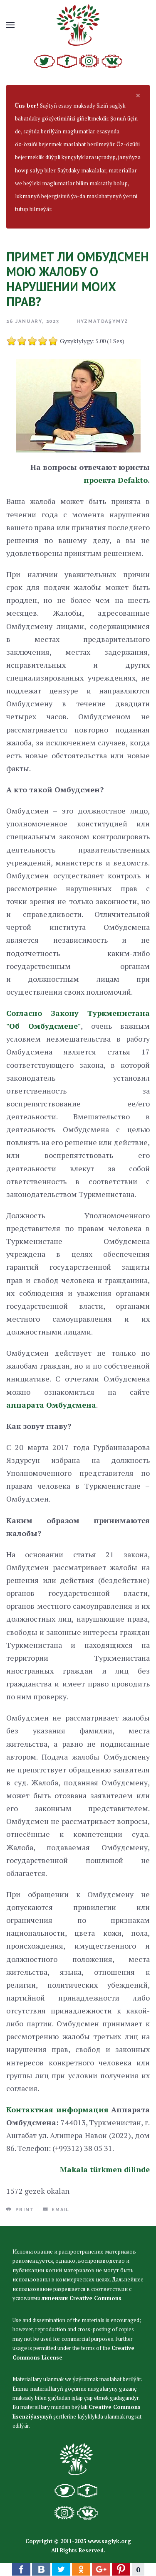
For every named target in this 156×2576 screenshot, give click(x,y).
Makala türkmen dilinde (105, 2169)
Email (56, 2209)
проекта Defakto (116, 480)
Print (20, 2209)
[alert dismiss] (138, 95)
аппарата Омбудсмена (51, 1405)
